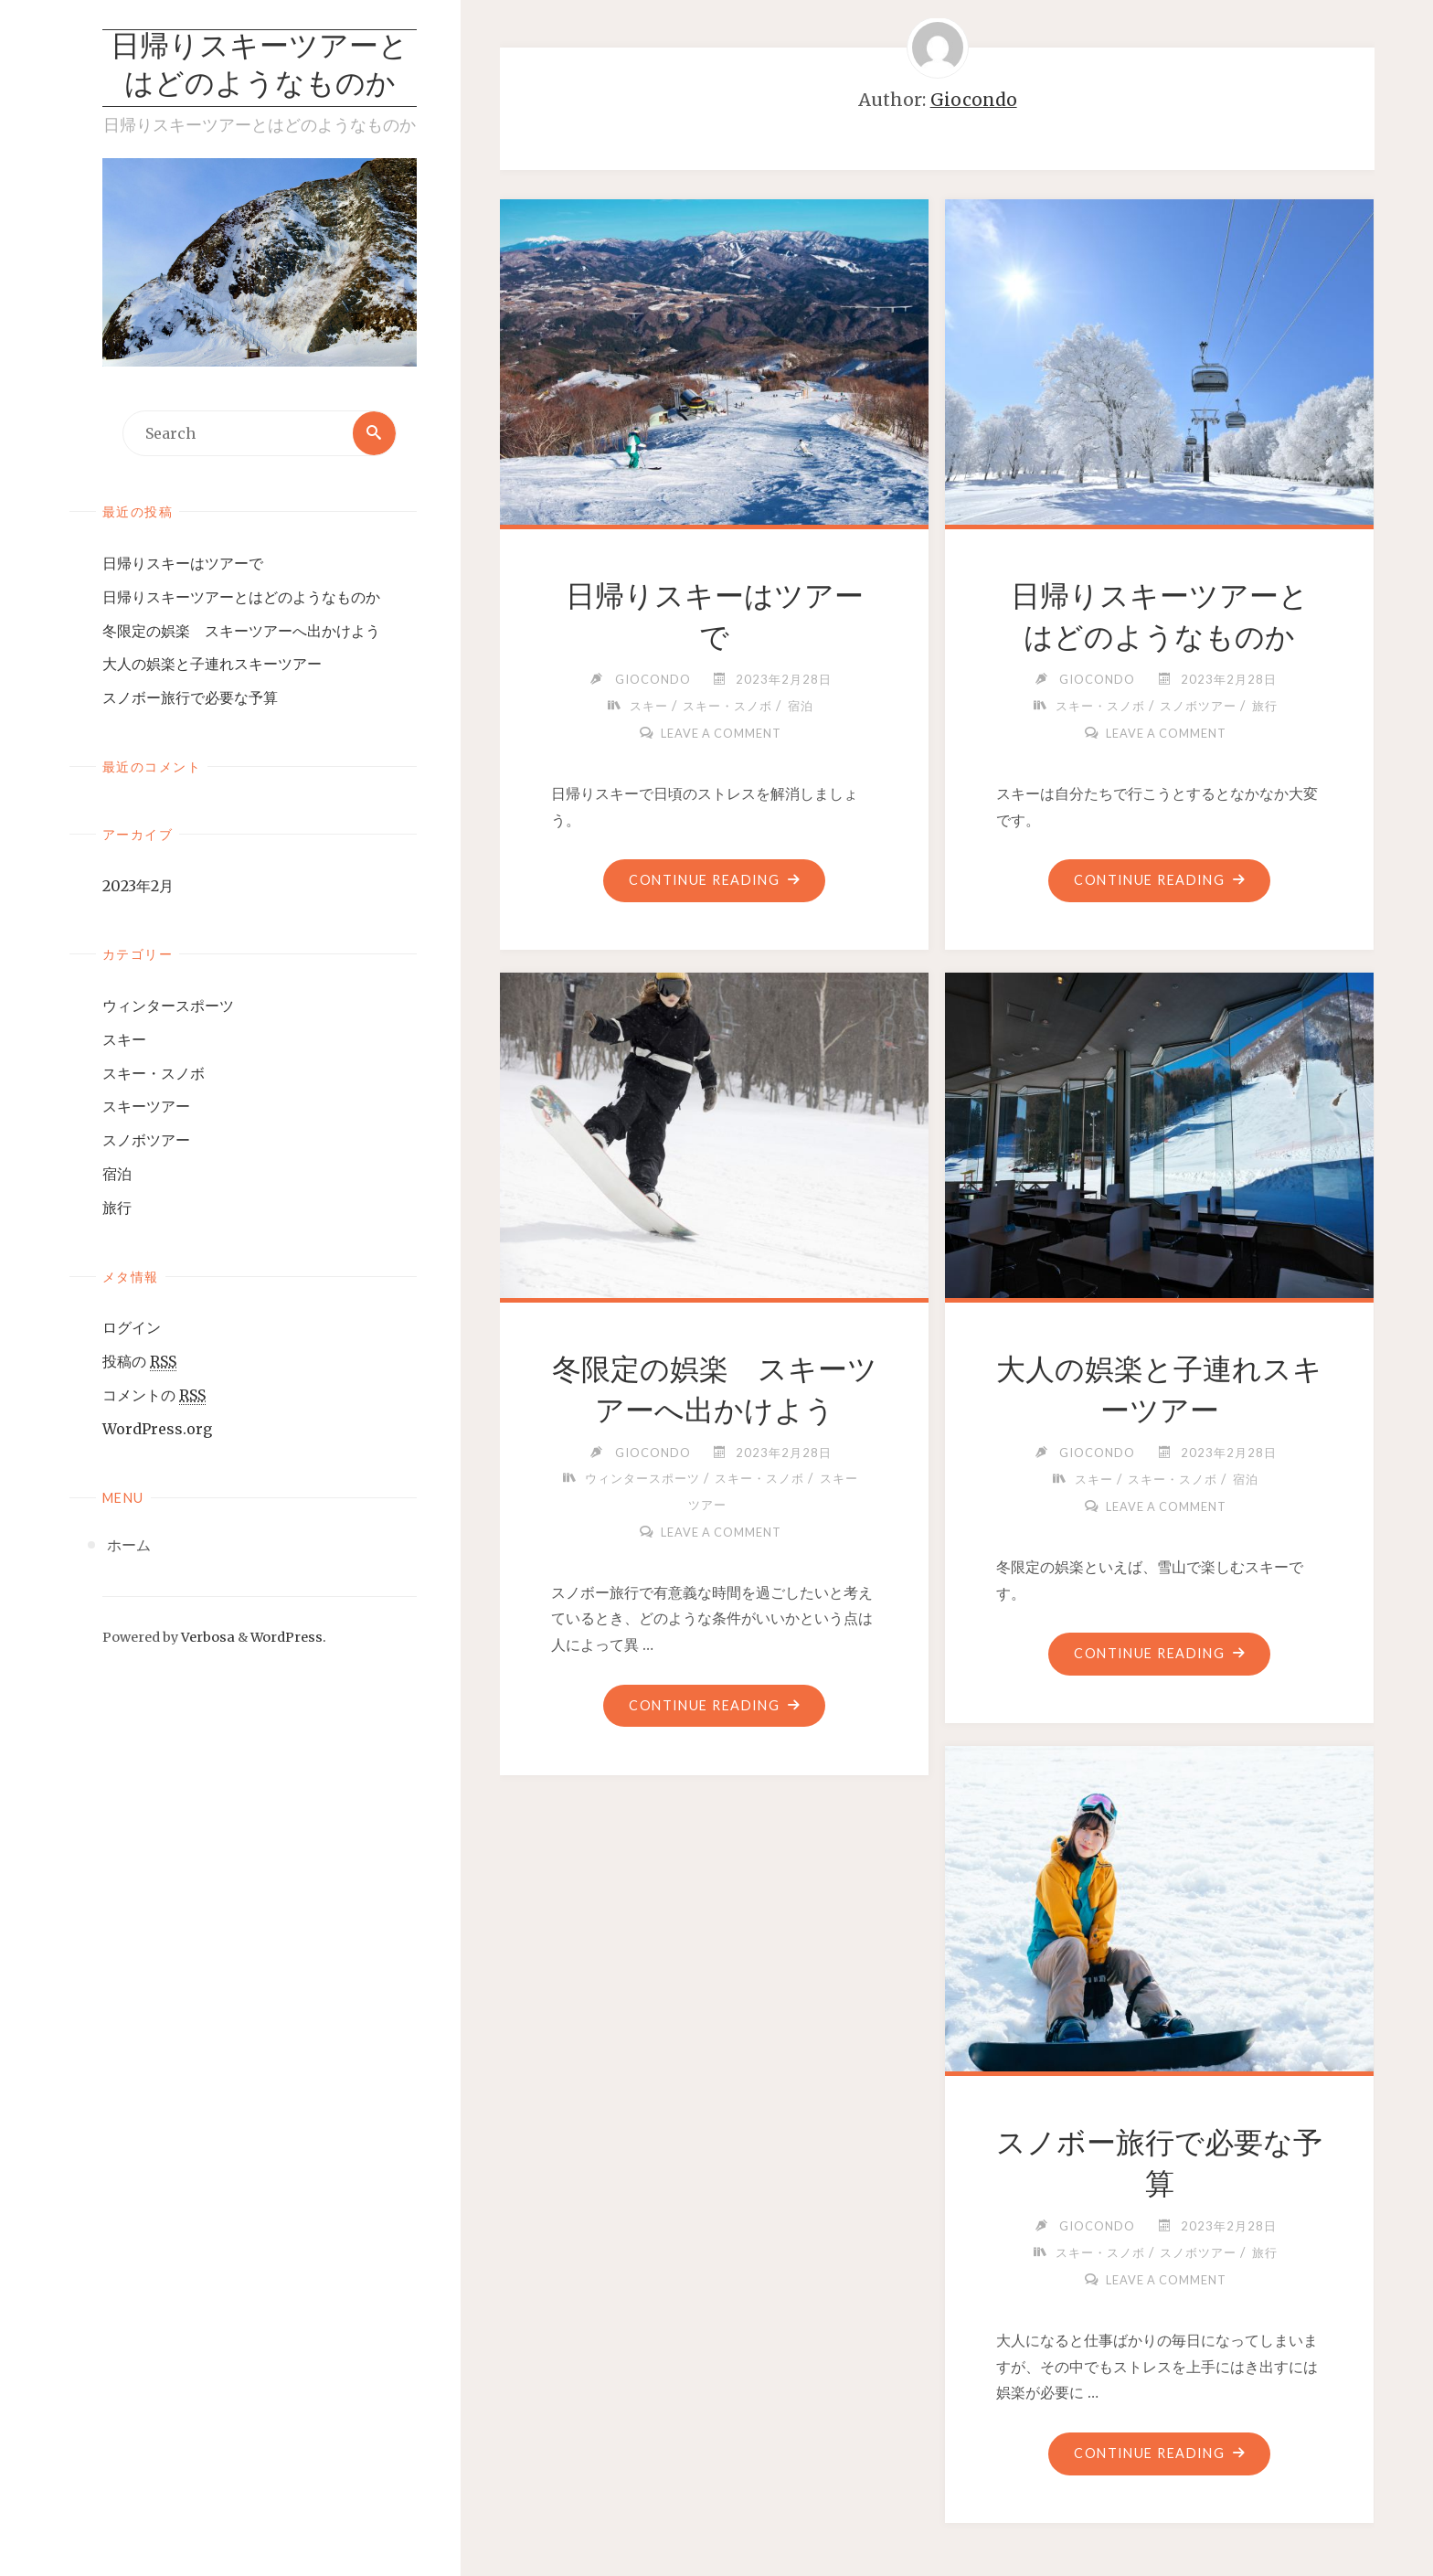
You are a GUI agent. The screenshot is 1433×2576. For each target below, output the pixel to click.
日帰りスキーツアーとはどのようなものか (260, 67)
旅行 (117, 1207)
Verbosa (206, 1637)
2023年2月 (138, 886)
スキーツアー (146, 1107)
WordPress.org (157, 1429)
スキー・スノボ (153, 1073)
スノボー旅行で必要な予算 (190, 697)
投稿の (139, 1362)
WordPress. (288, 1637)
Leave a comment (721, 733)
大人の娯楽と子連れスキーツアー (212, 664)
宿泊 (117, 1174)
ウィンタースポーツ (168, 1005)
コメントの (154, 1395)
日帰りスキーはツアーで (182, 563)
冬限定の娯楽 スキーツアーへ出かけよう (241, 631)
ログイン (131, 1328)
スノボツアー (146, 1141)
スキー (124, 1039)
